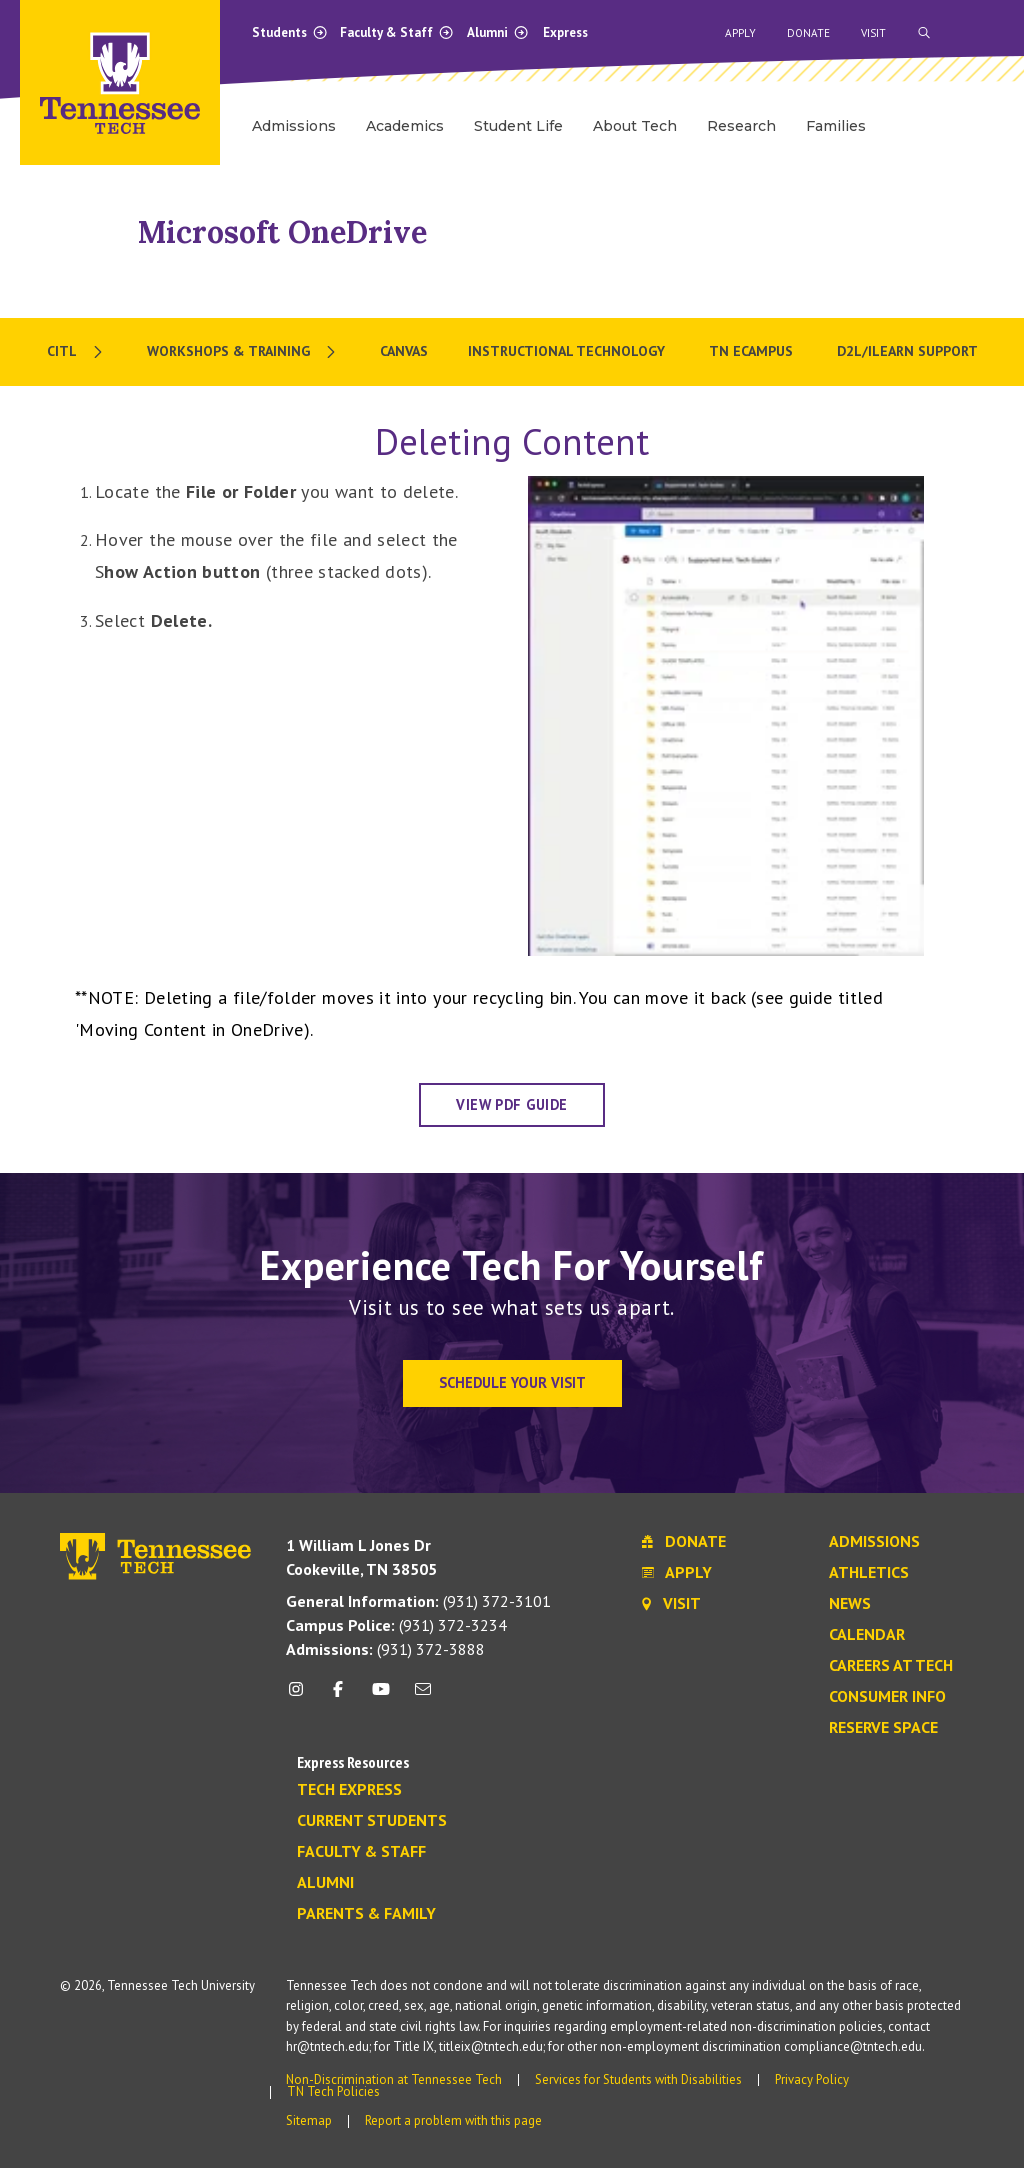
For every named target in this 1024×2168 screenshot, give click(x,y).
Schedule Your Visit (512, 1382)
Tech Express (349, 1790)
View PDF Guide (511, 1104)
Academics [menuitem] (405, 126)
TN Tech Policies (333, 2091)
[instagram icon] (301, 1696)
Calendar (867, 1635)
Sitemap (309, 2120)
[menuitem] (77, 352)
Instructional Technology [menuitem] (568, 351)
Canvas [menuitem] (404, 351)
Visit (873, 33)
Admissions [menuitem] (294, 126)
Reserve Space (883, 1728)
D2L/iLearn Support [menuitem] (907, 351)
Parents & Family (366, 1914)
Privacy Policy (812, 2079)
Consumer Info (887, 1697)
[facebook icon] (338, 1696)
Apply (740, 33)
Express (565, 32)
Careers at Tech (891, 1666)
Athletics (869, 1573)
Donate (808, 33)
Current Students (372, 1821)
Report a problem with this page (453, 2120)
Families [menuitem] (836, 126)
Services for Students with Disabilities (638, 2079)
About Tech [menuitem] (635, 126)
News (850, 1604)
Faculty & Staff (397, 32)
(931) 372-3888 (385, 1649)
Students (290, 32)
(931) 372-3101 (418, 1601)
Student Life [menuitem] (518, 126)
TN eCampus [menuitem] (753, 351)
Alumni (498, 32)
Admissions (874, 1542)
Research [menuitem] (741, 126)
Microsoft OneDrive (282, 232)
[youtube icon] (381, 1696)
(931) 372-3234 (396, 1625)
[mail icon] (423, 1696)
